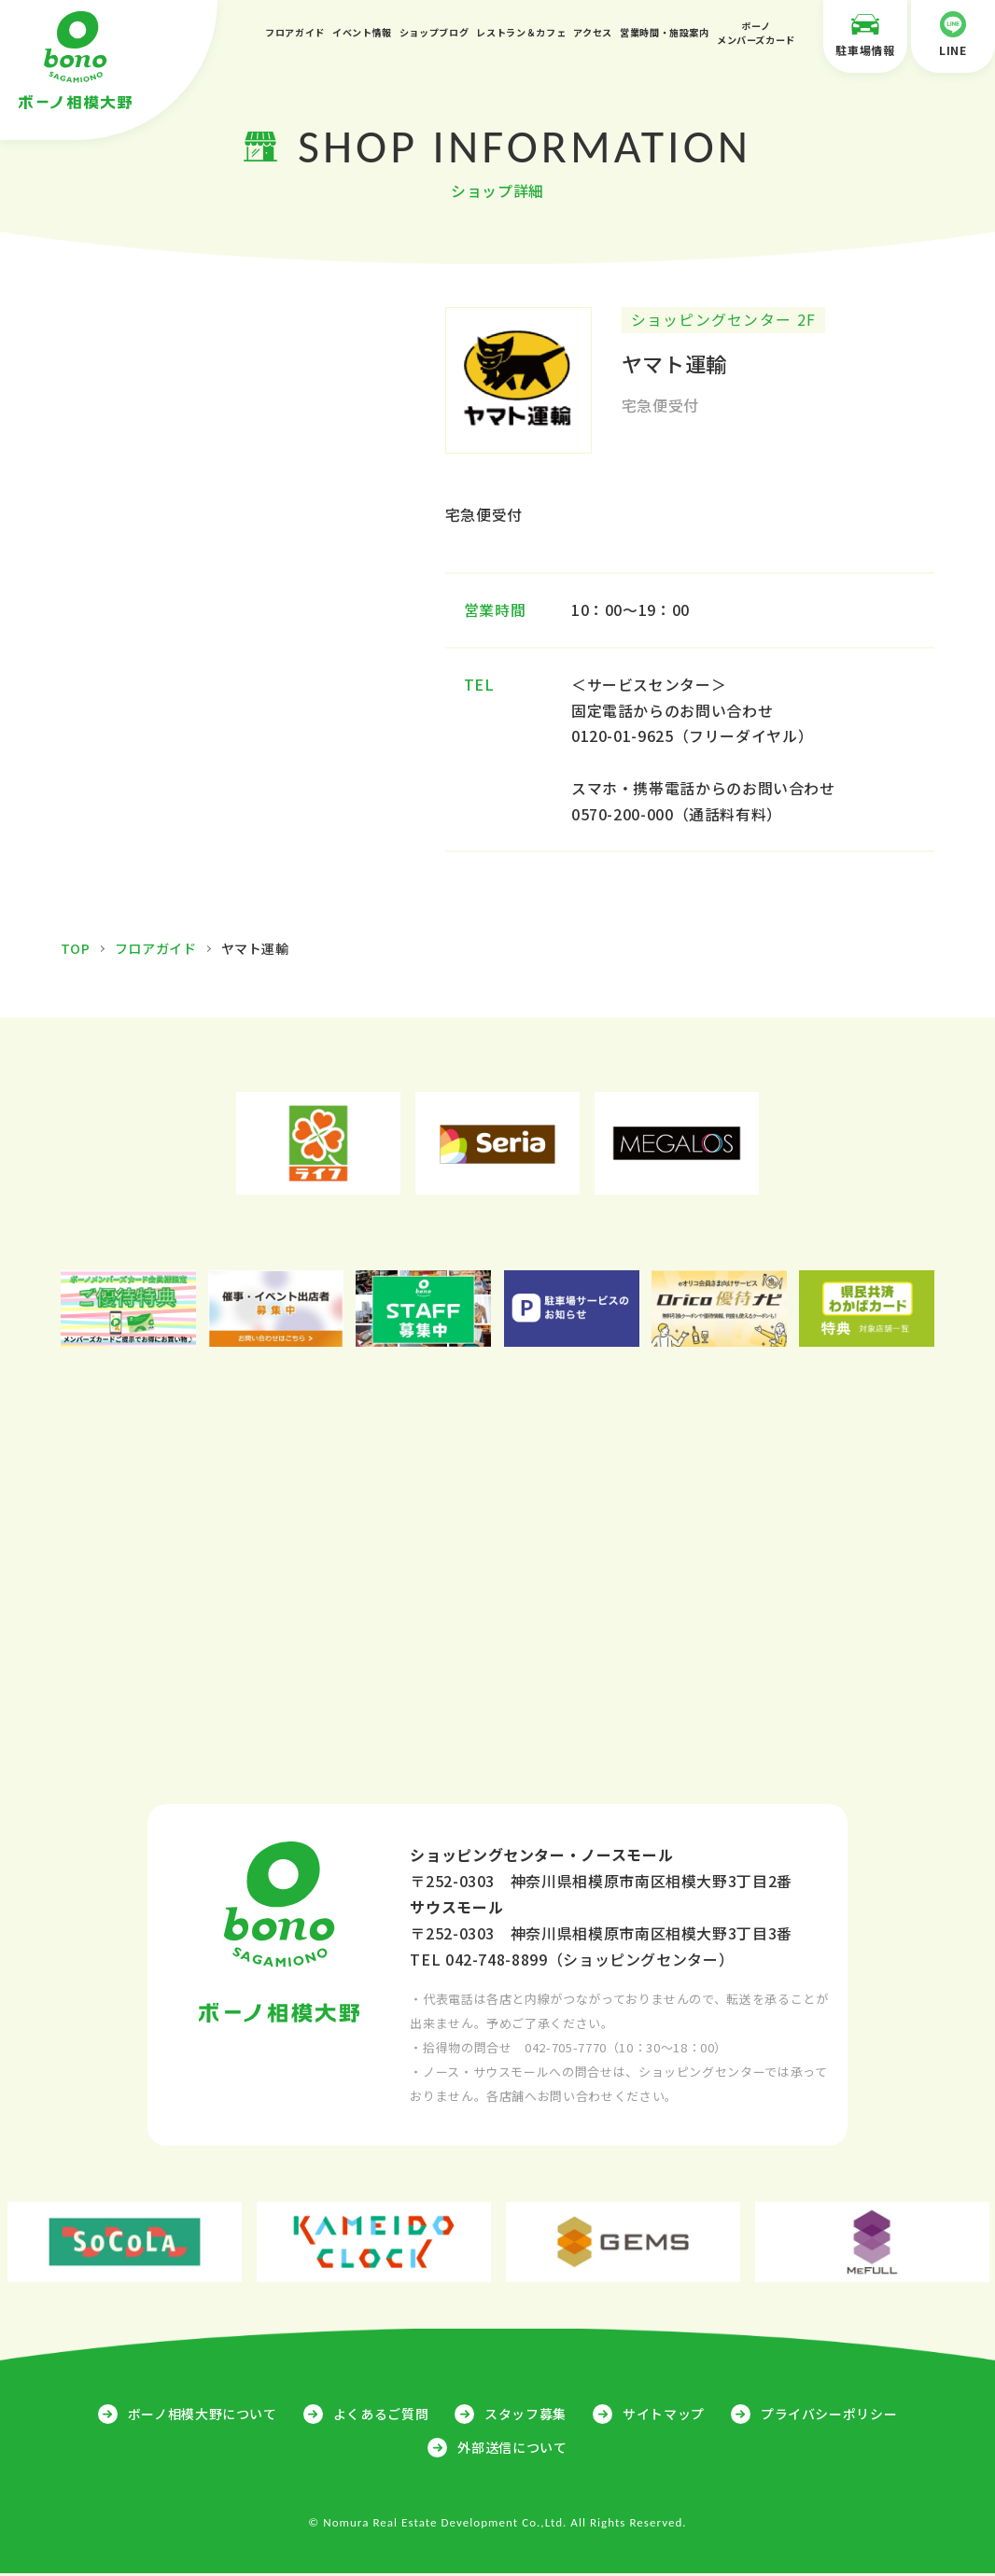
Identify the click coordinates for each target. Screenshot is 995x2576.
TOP (76, 951)
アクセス (592, 32)
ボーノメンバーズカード (756, 33)
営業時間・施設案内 (664, 32)
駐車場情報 (865, 34)
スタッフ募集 (525, 2416)
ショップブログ (434, 32)
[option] (318, 1146)
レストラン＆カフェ (521, 32)
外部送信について (512, 2450)
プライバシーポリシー (829, 2416)
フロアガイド (295, 32)
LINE (953, 34)
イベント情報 (362, 32)
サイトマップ (664, 2416)
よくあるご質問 (380, 2416)
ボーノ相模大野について (202, 2416)
